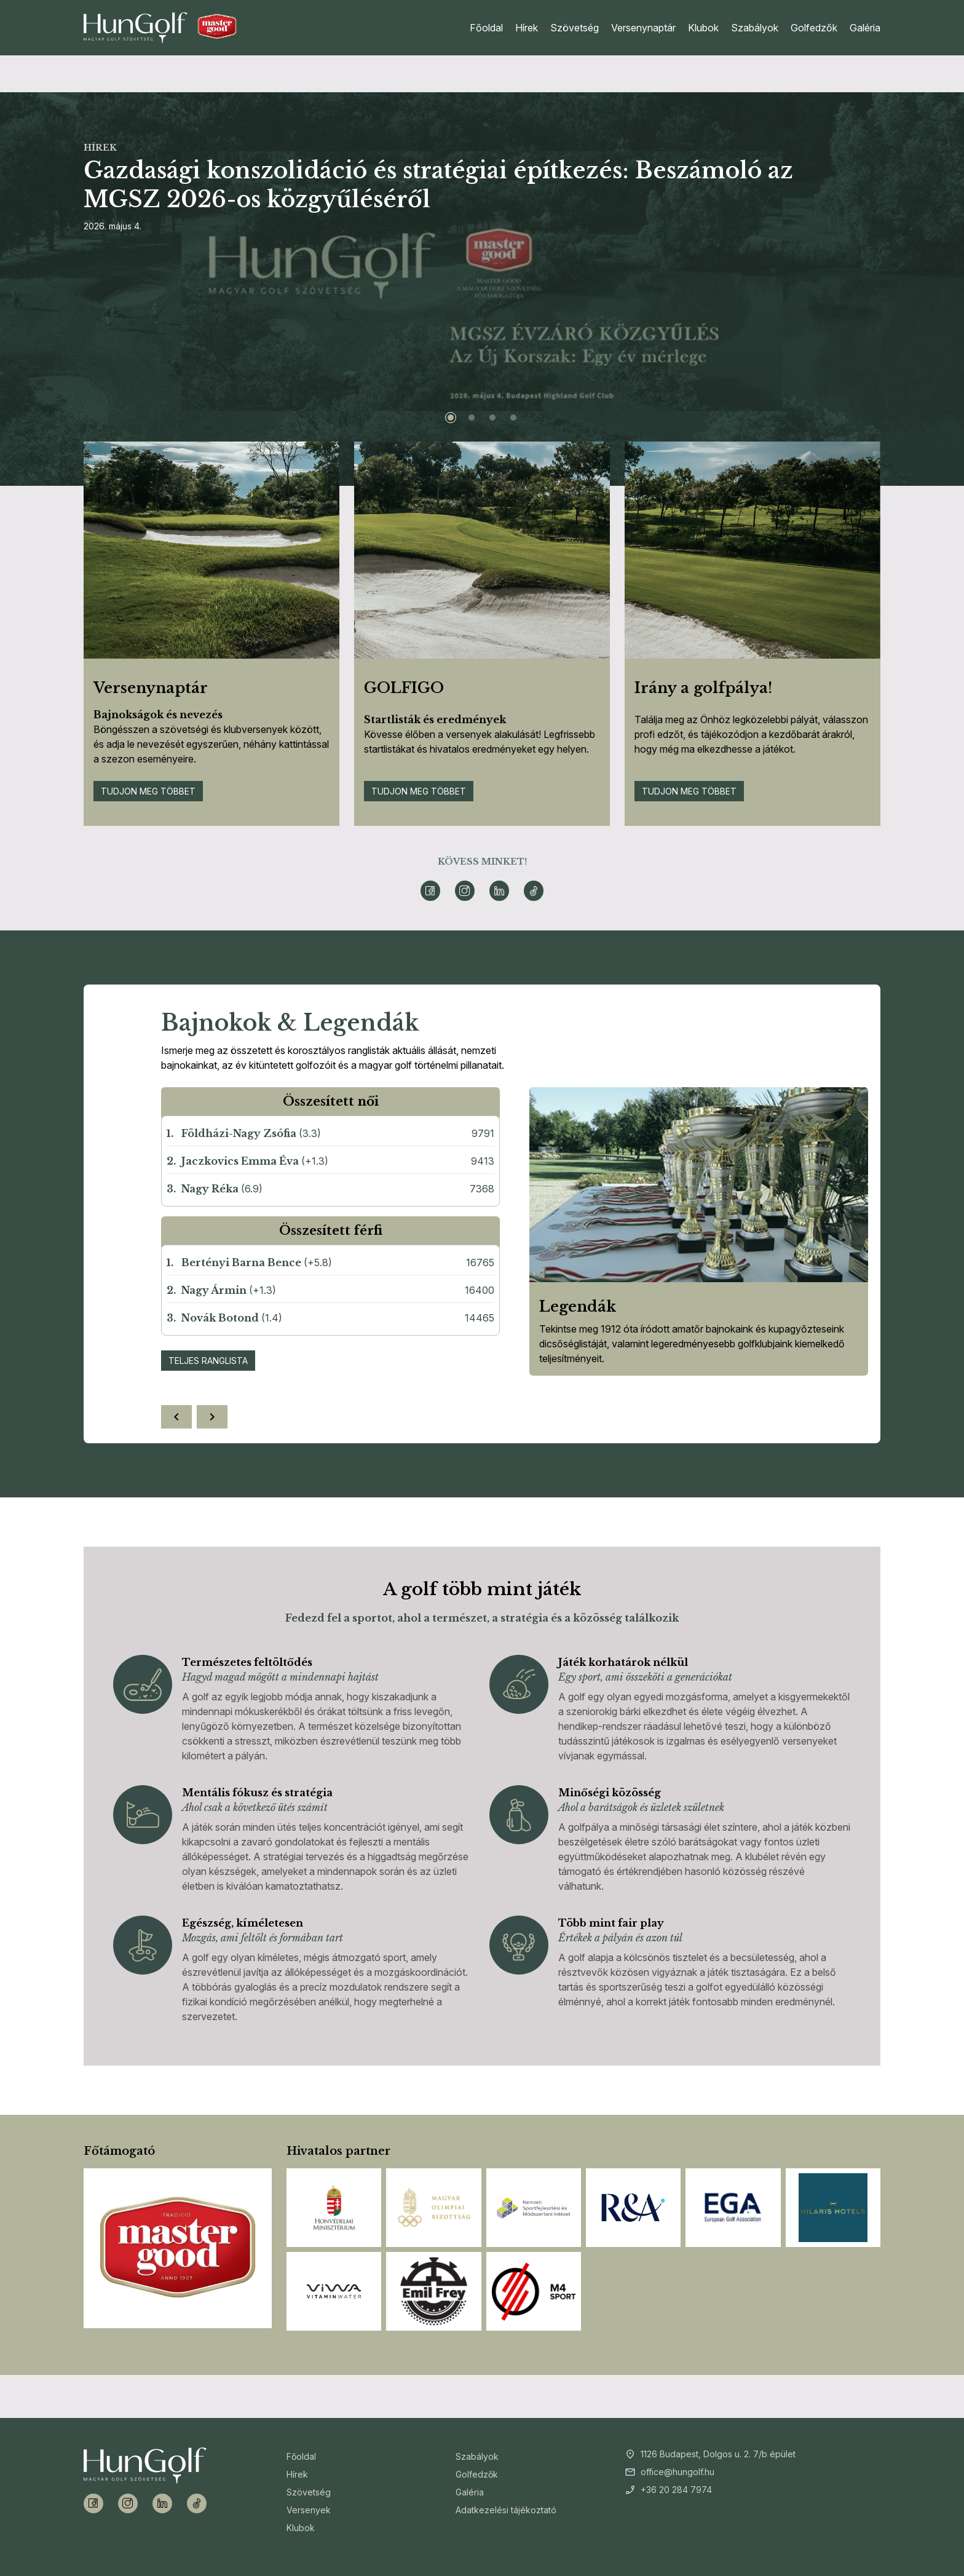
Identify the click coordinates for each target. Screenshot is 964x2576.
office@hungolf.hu (677, 2472)
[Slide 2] (471, 417)
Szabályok (754, 28)
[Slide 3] (492, 417)
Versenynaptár (643, 28)
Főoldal (486, 28)
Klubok (703, 28)
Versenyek (308, 2510)
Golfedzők (814, 28)
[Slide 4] (513, 417)
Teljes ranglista (208, 1360)
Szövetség (574, 28)
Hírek (526, 28)
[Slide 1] (451, 417)
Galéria (865, 28)
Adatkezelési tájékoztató (506, 2510)
